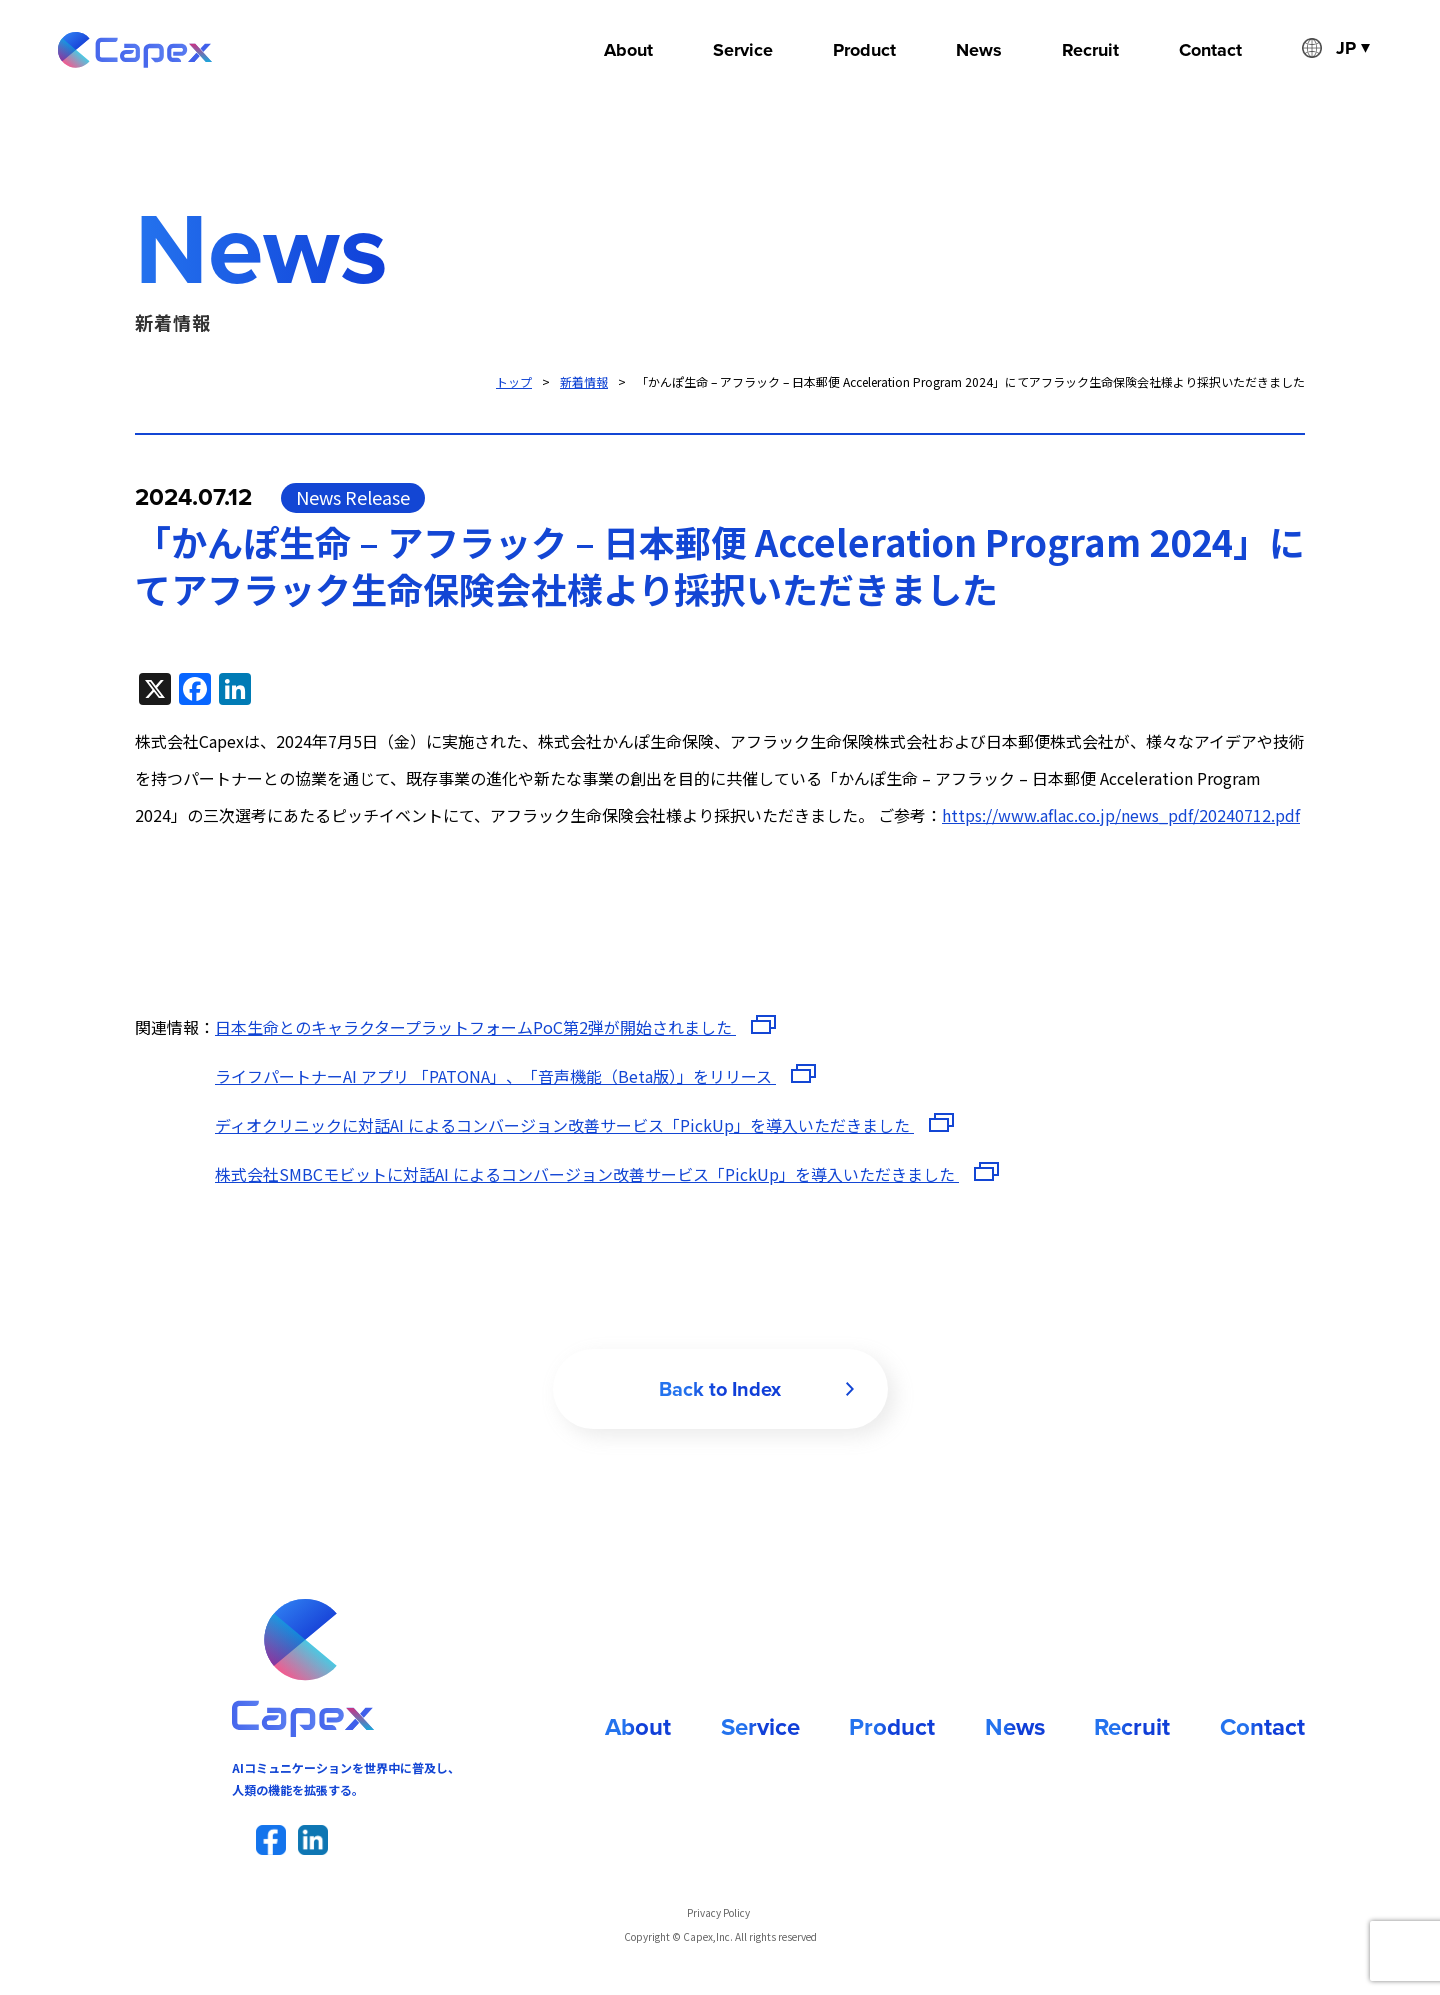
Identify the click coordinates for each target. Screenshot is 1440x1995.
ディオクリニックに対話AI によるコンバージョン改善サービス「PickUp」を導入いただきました (564, 1125)
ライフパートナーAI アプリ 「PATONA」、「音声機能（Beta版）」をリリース (495, 1076)
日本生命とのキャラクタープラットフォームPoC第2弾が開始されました (475, 1027)
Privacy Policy (718, 1912)
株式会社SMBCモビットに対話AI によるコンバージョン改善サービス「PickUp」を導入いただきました (587, 1174)
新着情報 (584, 381)
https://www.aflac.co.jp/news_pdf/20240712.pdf (1121, 815)
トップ (514, 381)
